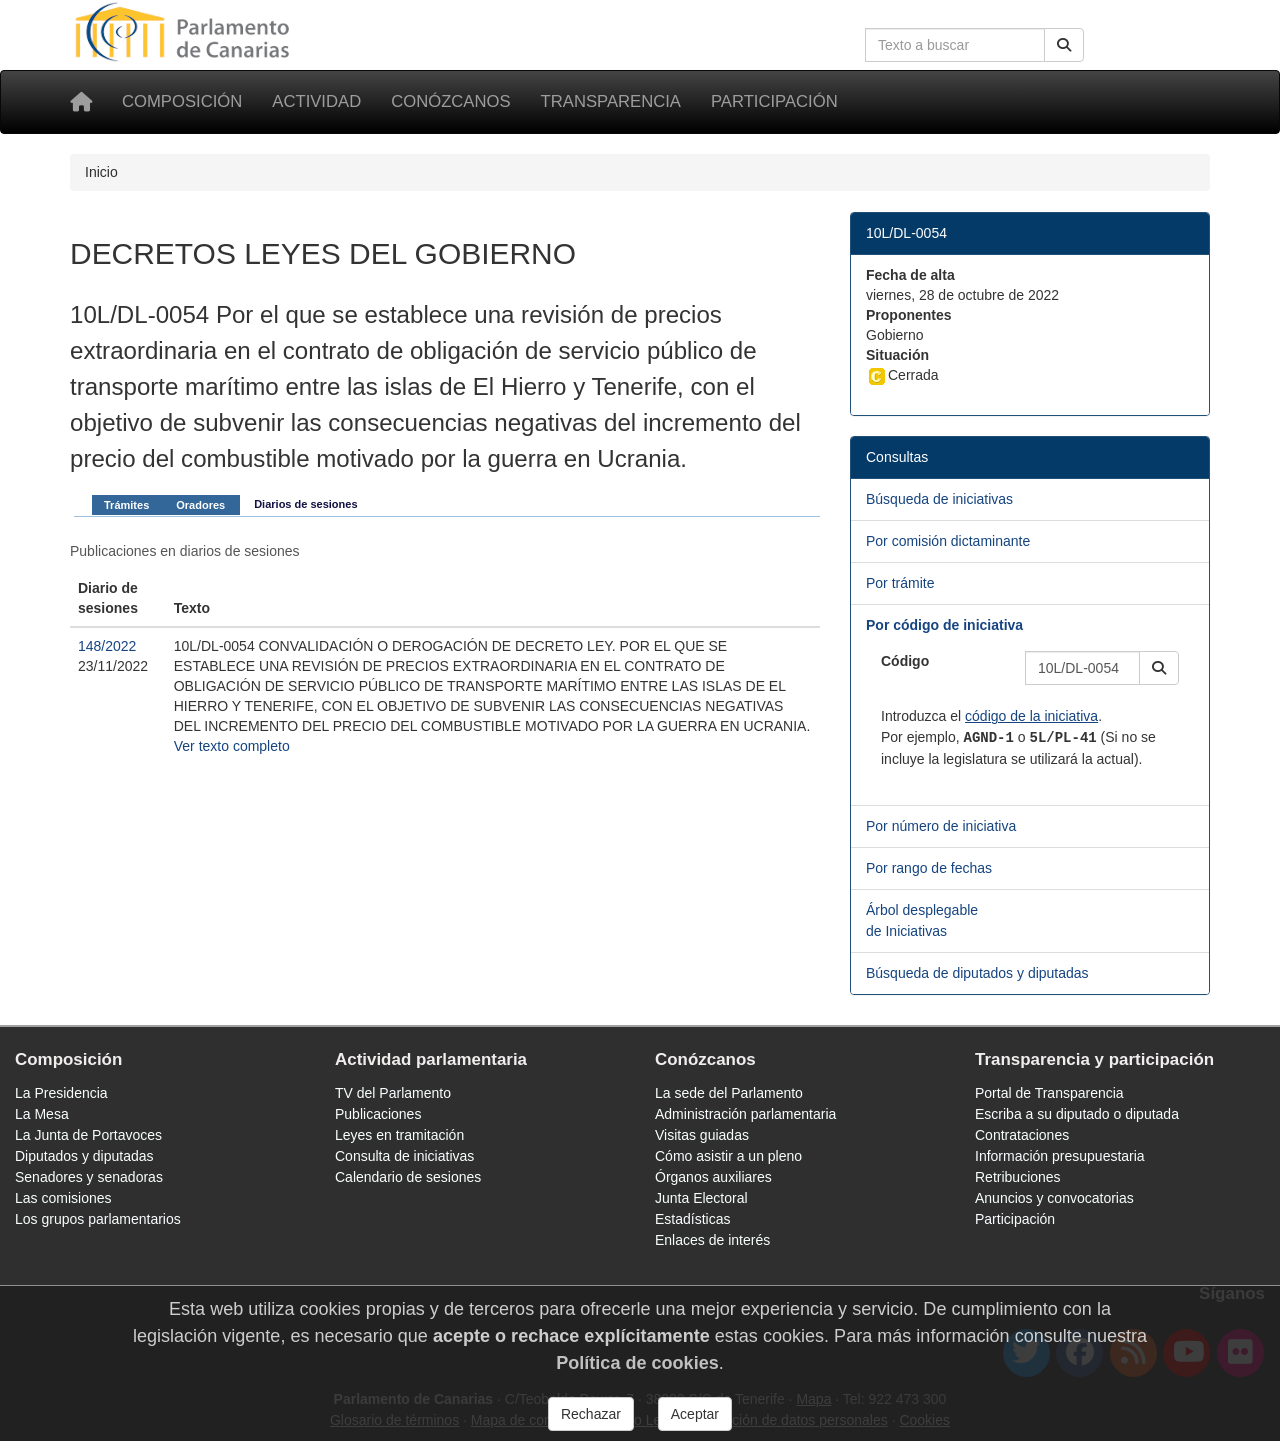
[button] (1159, 668)
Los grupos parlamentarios (98, 1219)
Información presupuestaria (1060, 1156)
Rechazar (591, 1414)
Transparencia (611, 101)
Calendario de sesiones (408, 1177)
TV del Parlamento (393, 1093)
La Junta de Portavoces (88, 1135)
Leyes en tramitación (399, 1135)
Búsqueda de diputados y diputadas (977, 973)
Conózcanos (450, 101)
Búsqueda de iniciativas (939, 499)
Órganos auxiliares (713, 1177)
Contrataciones (1022, 1135)
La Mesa (42, 1114)
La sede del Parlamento (729, 1093)
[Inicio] (81, 102)
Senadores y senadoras (89, 1177)
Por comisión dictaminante (948, 541)
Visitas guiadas (702, 1135)
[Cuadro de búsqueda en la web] (955, 45)
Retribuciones (1018, 1177)
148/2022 (107, 646)
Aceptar (695, 1414)
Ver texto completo (232, 746)
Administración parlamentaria (745, 1114)
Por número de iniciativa (941, 826)
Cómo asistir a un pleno (728, 1156)
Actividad (316, 101)
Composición (182, 101)
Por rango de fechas (929, 868)
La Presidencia (61, 1093)
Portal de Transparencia (1049, 1093)
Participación (774, 101)
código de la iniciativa (1031, 716)
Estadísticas (692, 1219)
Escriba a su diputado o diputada (1077, 1114)
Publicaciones (378, 1114)
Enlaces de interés (712, 1240)
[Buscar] (1064, 45)
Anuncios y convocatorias (1054, 1198)
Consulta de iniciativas (404, 1156)
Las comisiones (63, 1198)
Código (905, 661)
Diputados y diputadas (84, 1156)
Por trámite (900, 583)
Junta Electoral (701, 1198)
